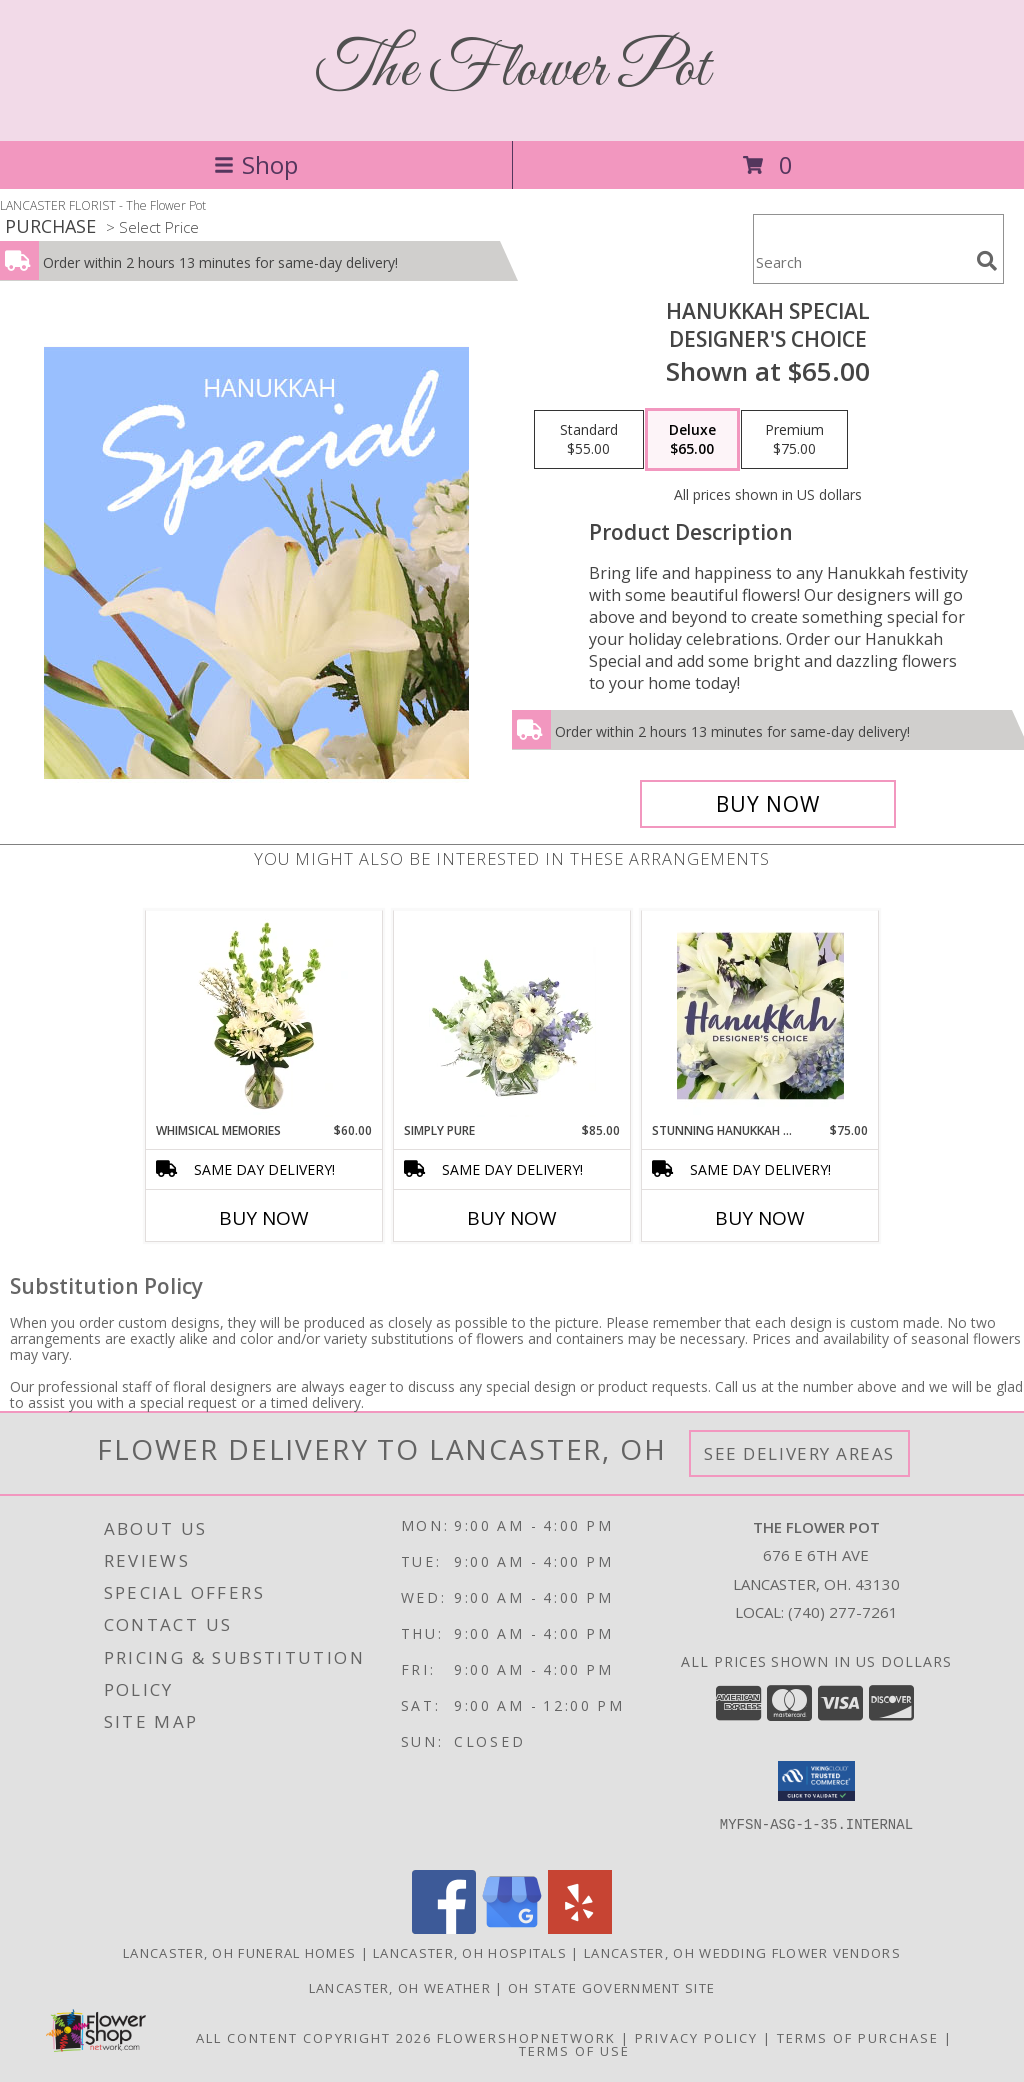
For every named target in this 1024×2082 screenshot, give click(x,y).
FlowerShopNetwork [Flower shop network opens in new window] (526, 2038)
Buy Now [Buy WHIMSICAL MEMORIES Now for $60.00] (264, 1218)
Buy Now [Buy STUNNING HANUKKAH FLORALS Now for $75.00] (760, 1218)
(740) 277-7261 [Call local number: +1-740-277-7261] (843, 1612)
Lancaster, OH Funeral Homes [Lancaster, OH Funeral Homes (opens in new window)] (239, 1953)
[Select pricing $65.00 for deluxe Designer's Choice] (692, 440)
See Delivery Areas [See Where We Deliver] (799, 1453)
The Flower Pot (512, 70)
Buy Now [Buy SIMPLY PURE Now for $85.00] (512, 1218)
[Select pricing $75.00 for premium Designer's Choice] (794, 440)
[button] (816, 1781)
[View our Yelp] (580, 1928)
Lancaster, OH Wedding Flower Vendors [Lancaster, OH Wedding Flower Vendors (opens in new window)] (742, 1953)
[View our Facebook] (444, 1928)
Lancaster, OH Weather (400, 1988)
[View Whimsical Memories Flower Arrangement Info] (264, 1016)
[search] (987, 261)
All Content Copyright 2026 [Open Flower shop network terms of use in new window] (314, 2038)
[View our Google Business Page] (512, 1928)
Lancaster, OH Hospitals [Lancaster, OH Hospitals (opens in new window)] (470, 1953)
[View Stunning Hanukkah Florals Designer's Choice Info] (760, 1016)
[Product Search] (861, 261)
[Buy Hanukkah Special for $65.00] (768, 804)
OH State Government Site (611, 1988)
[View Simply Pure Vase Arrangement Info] (512, 1016)
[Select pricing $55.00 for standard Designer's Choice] (589, 440)
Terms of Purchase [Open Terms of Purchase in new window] (858, 2038)
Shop (256, 164)
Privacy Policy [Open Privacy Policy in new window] (696, 2038)
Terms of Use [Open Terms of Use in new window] (574, 2051)
